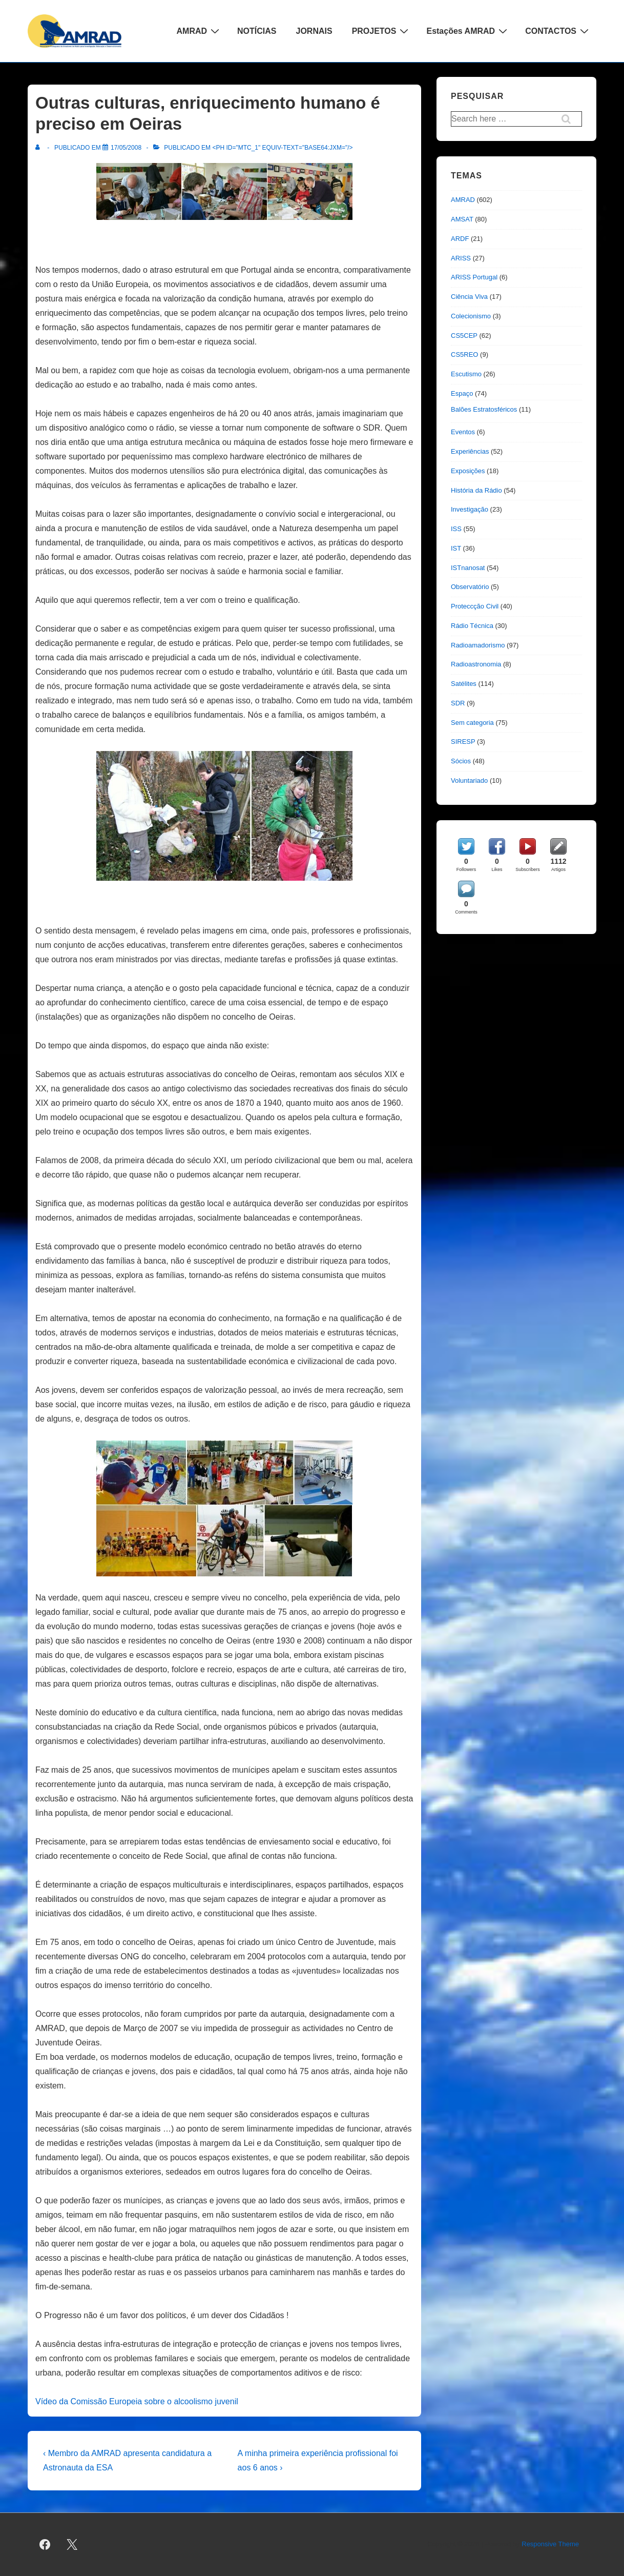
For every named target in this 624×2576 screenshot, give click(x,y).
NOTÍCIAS (256, 31)
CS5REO (464, 354)
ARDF (460, 238)
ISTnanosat (468, 568)
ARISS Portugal (474, 277)
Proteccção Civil (474, 606)
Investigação (469, 509)
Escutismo (466, 374)
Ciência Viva (469, 296)
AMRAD (199, 31)
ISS (456, 529)
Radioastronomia (476, 664)
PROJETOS (381, 31)
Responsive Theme (550, 2544)
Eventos (463, 432)
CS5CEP (464, 335)
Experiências (470, 451)
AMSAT (462, 219)
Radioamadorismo (478, 645)
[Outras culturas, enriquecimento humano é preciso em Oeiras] (126, 147)
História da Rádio (476, 490)
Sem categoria (472, 722)
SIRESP (463, 741)
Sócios (461, 761)
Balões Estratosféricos (484, 409)
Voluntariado (469, 780)
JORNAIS (314, 31)
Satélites (463, 683)
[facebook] (45, 2544)
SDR (458, 703)
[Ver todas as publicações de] (39, 147)
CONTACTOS (558, 31)
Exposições (468, 471)
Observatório (470, 587)
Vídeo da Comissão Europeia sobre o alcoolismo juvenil (136, 2401)
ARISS (461, 258)
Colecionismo (471, 316)
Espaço (462, 393)
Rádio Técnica (472, 626)
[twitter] (72, 2544)
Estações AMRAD (468, 31)
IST (456, 548)
